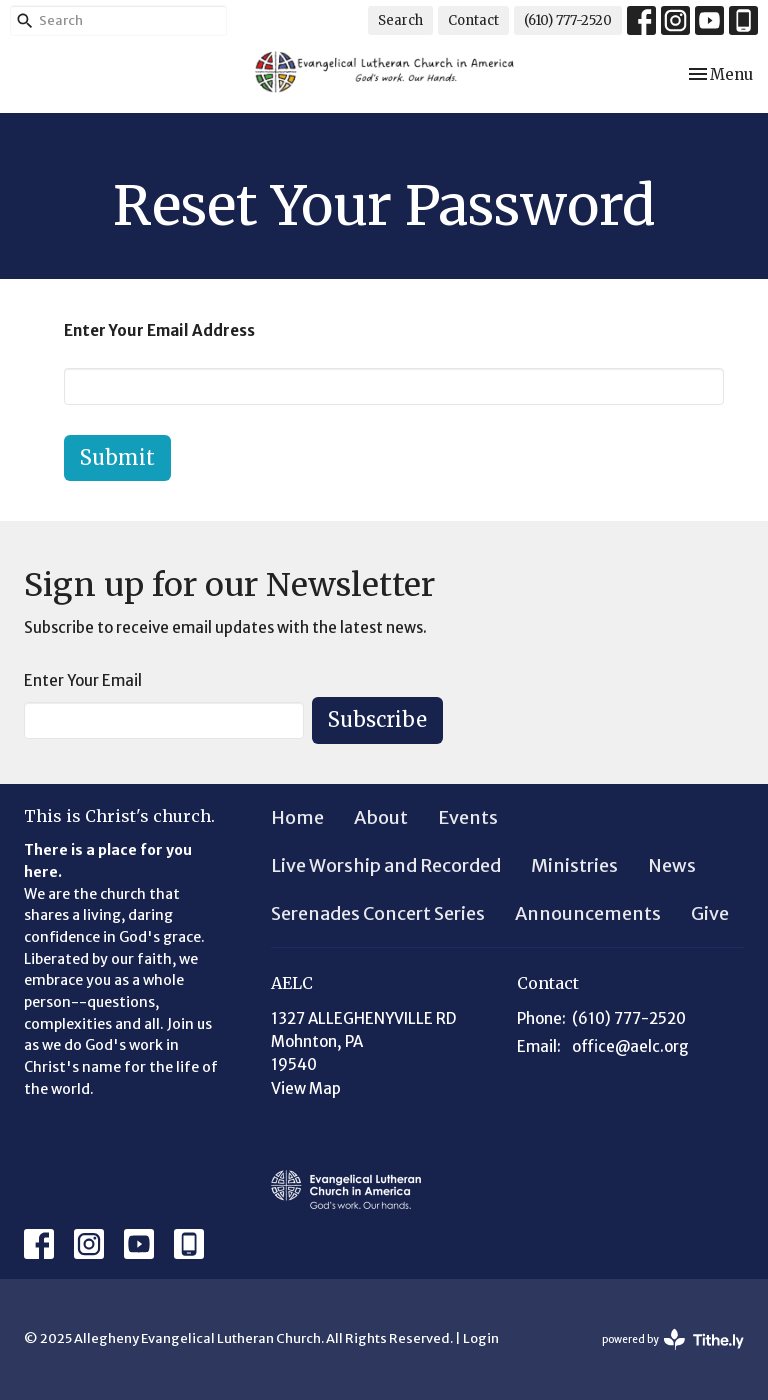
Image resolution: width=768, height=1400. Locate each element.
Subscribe (377, 719)
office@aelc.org (630, 1046)
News (672, 865)
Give (710, 913)
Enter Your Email (83, 680)
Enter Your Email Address (159, 330)
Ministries (574, 865)
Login (481, 1338)
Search (400, 20)
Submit (117, 457)
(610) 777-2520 (568, 20)
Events (468, 817)
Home (297, 817)
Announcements (588, 913)
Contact (473, 20)
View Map (306, 1088)
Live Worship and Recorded (386, 865)
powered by (673, 1339)
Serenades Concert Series (378, 913)
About (381, 817)
